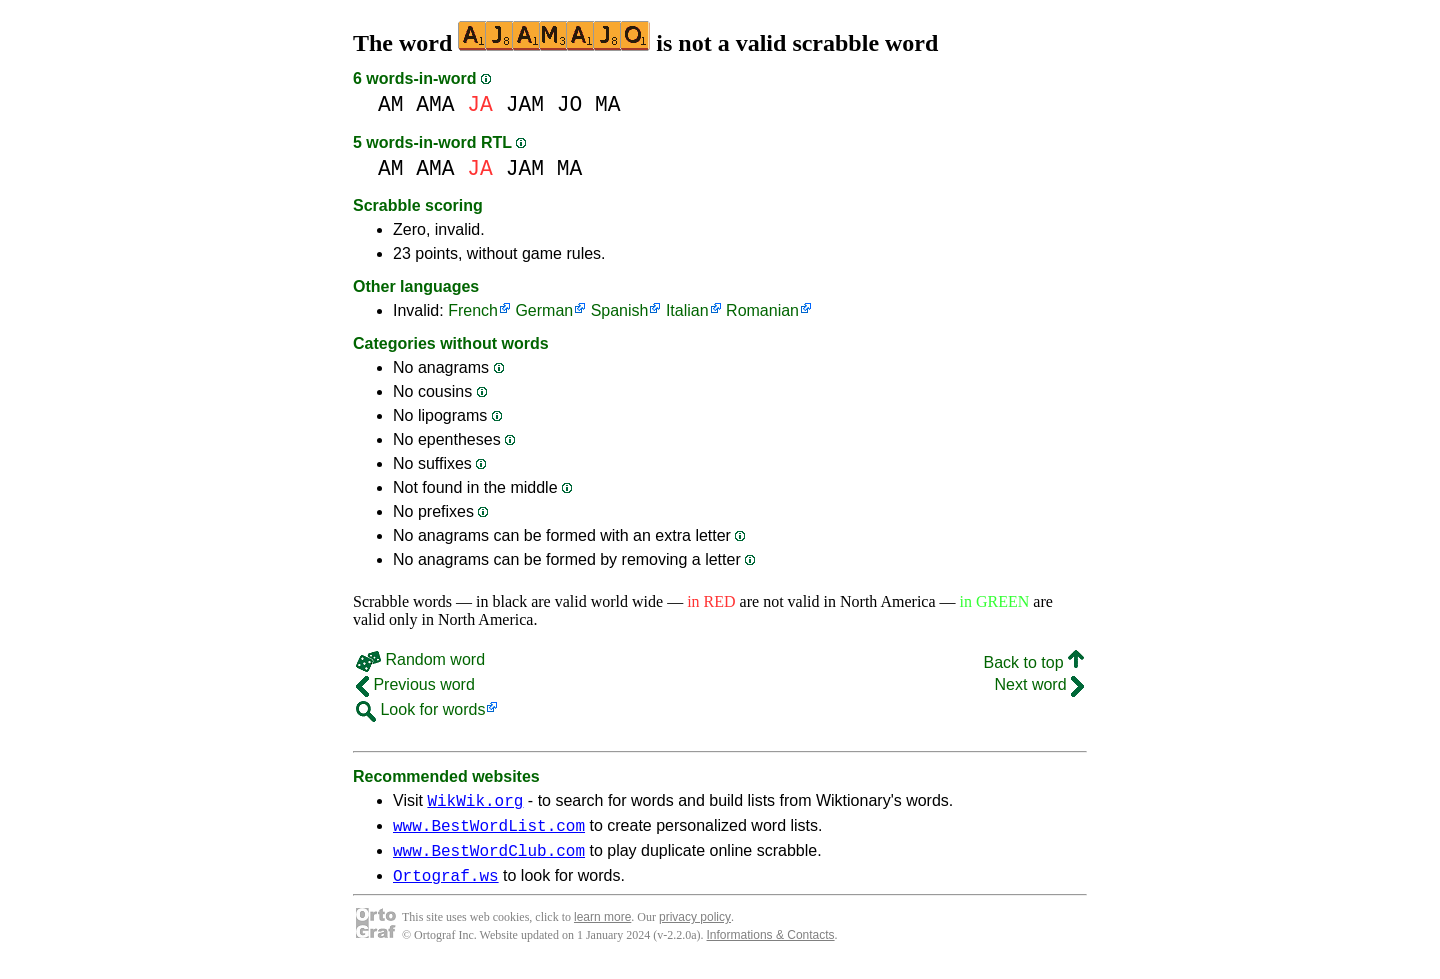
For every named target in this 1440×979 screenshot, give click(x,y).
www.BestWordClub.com (489, 859)
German (544, 310)
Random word (420, 659)
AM (391, 104)
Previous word (415, 684)
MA (608, 104)
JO (570, 104)
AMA (435, 104)
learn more (602, 929)
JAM (525, 104)
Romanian (762, 310)
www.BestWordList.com (489, 831)
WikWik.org (475, 803)
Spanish (620, 310)
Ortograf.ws (446, 887)
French (473, 310)
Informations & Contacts (771, 947)
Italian (687, 310)
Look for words (420, 709)
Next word (1039, 684)
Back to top (1034, 662)
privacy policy (695, 929)
